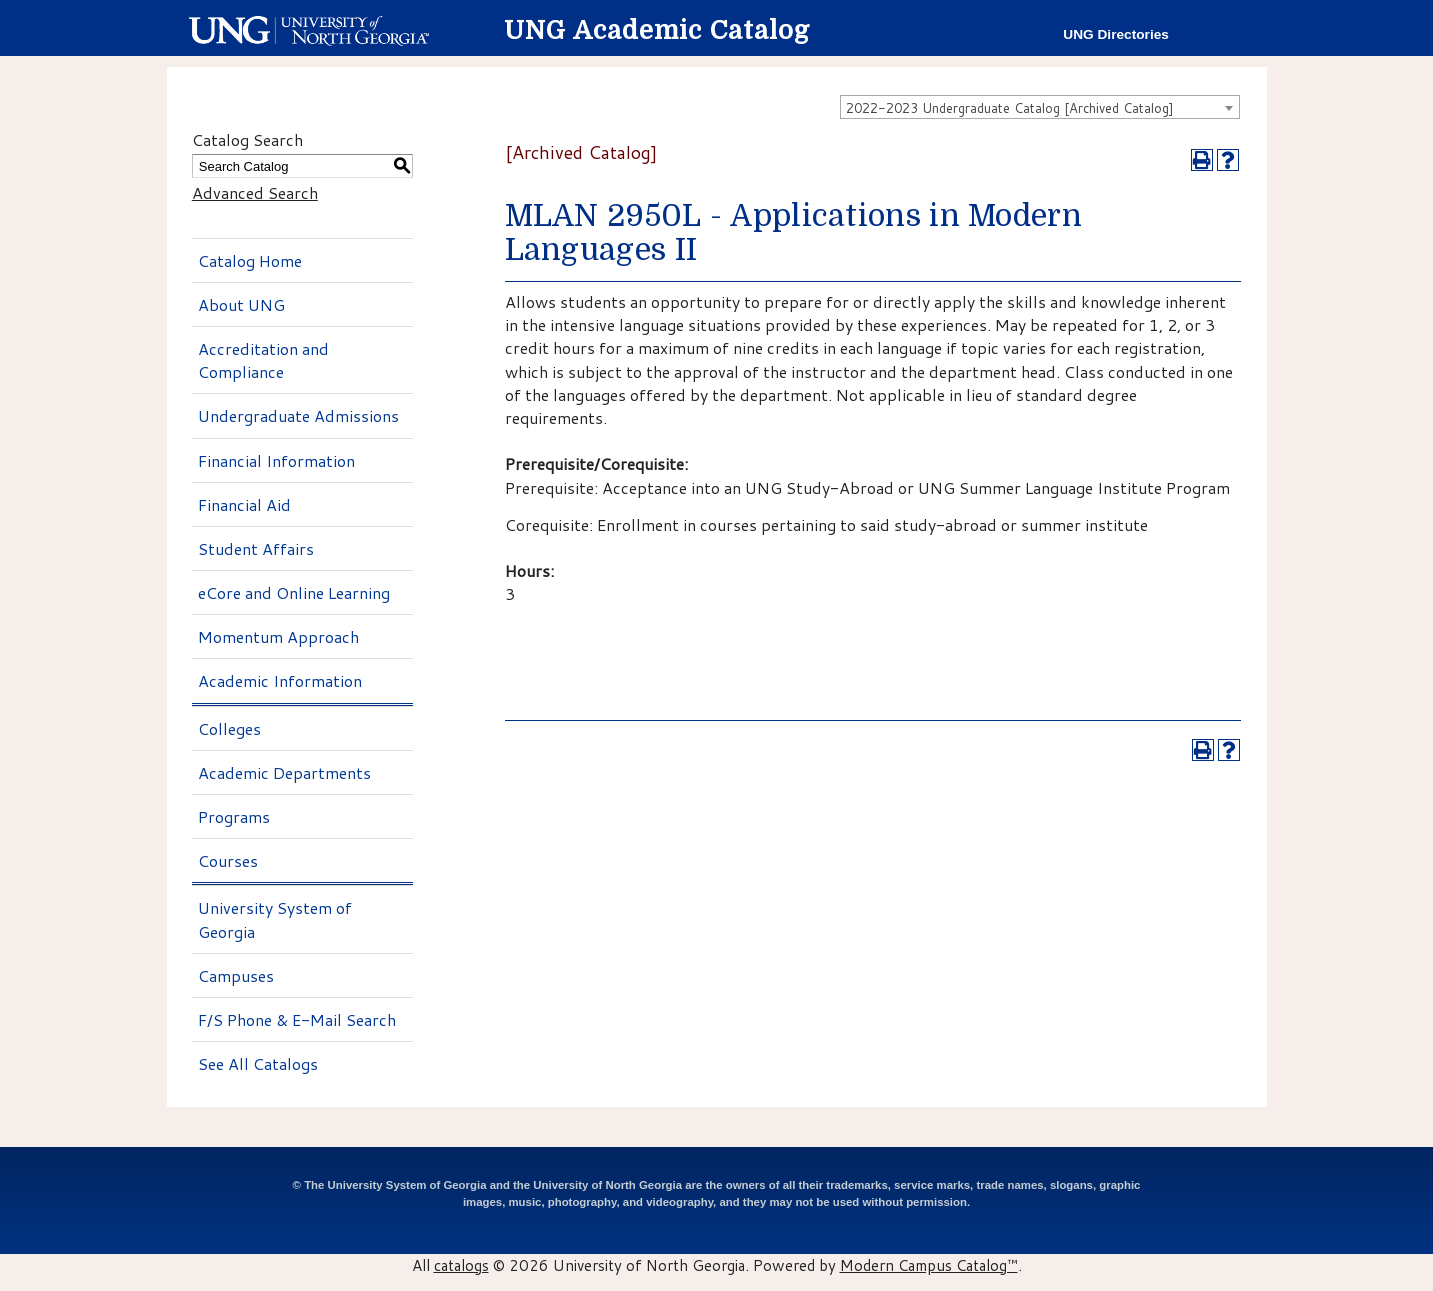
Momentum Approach (278, 636)
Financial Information (276, 460)
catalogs (461, 1265)
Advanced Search (255, 192)
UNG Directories (1116, 34)
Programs (234, 816)
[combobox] (1040, 107)
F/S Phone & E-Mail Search (297, 1019)
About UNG (241, 304)
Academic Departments (284, 772)
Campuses (236, 975)
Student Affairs (256, 548)
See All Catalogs (258, 1063)
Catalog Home (250, 260)
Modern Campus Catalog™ (929, 1265)
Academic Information (280, 680)
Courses (228, 860)
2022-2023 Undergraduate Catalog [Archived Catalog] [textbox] (1010, 108)
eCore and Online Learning (294, 592)
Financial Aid (244, 504)
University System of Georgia (275, 919)
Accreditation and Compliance (263, 360)
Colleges (229, 728)
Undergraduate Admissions (298, 415)
